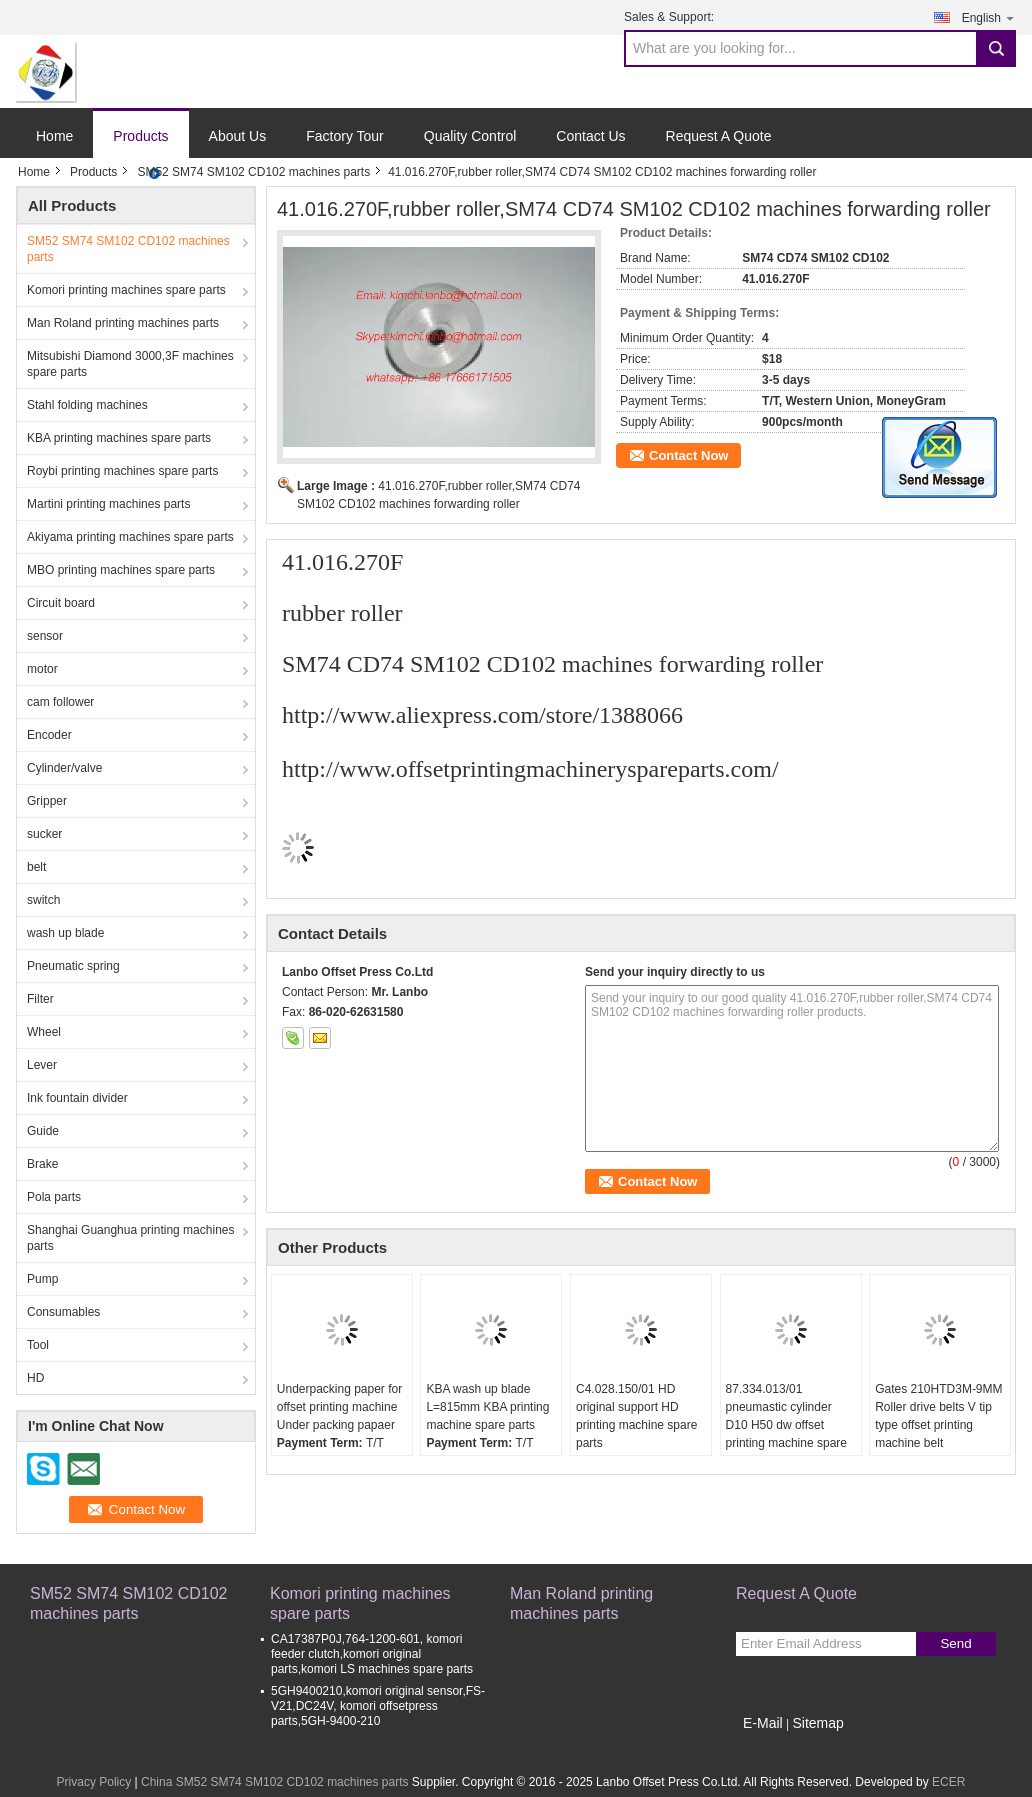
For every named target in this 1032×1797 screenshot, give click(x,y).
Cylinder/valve (64, 768)
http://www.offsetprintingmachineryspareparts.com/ (530, 769)
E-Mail (763, 1723)
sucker (44, 834)
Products (140, 136)
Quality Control (470, 136)
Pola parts (54, 1197)
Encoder (49, 735)
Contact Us (590, 136)
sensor (45, 636)
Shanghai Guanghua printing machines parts (130, 1238)
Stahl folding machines (87, 405)
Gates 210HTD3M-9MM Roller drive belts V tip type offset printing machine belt (938, 1416)
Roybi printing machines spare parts (122, 471)
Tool (38, 1345)
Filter (40, 999)
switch (43, 900)
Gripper (47, 801)
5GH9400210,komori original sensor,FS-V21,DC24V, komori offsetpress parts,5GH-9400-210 (378, 1706)
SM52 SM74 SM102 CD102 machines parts (253, 172)
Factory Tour (345, 136)
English (989, 17)
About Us (238, 136)
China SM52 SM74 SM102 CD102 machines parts (274, 1782)
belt (36, 867)
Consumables (63, 1312)
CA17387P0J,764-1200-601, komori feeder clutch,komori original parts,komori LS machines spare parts (372, 1654)
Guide (43, 1131)
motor (42, 669)
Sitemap (817, 1723)
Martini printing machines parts (108, 504)
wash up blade (65, 933)
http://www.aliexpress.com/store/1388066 (482, 715)
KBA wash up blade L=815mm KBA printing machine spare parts (487, 1407)
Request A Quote (719, 136)
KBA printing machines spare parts (119, 438)
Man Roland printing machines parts (123, 323)
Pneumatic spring (73, 966)
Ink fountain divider (77, 1098)
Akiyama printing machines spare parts (130, 537)
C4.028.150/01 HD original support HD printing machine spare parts (636, 1416)
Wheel (44, 1032)
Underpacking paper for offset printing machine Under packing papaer (339, 1407)
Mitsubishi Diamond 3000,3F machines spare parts (130, 364)
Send (955, 1643)
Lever (42, 1065)
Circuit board (61, 603)
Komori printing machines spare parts (126, 290)
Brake (42, 1164)
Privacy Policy (94, 1782)
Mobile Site (771, 1748)
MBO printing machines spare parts (121, 570)
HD (35, 1378)
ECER (948, 1782)
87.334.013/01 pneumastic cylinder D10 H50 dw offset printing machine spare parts (786, 1425)
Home (54, 136)
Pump (42, 1279)
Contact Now (688, 455)
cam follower (60, 702)
